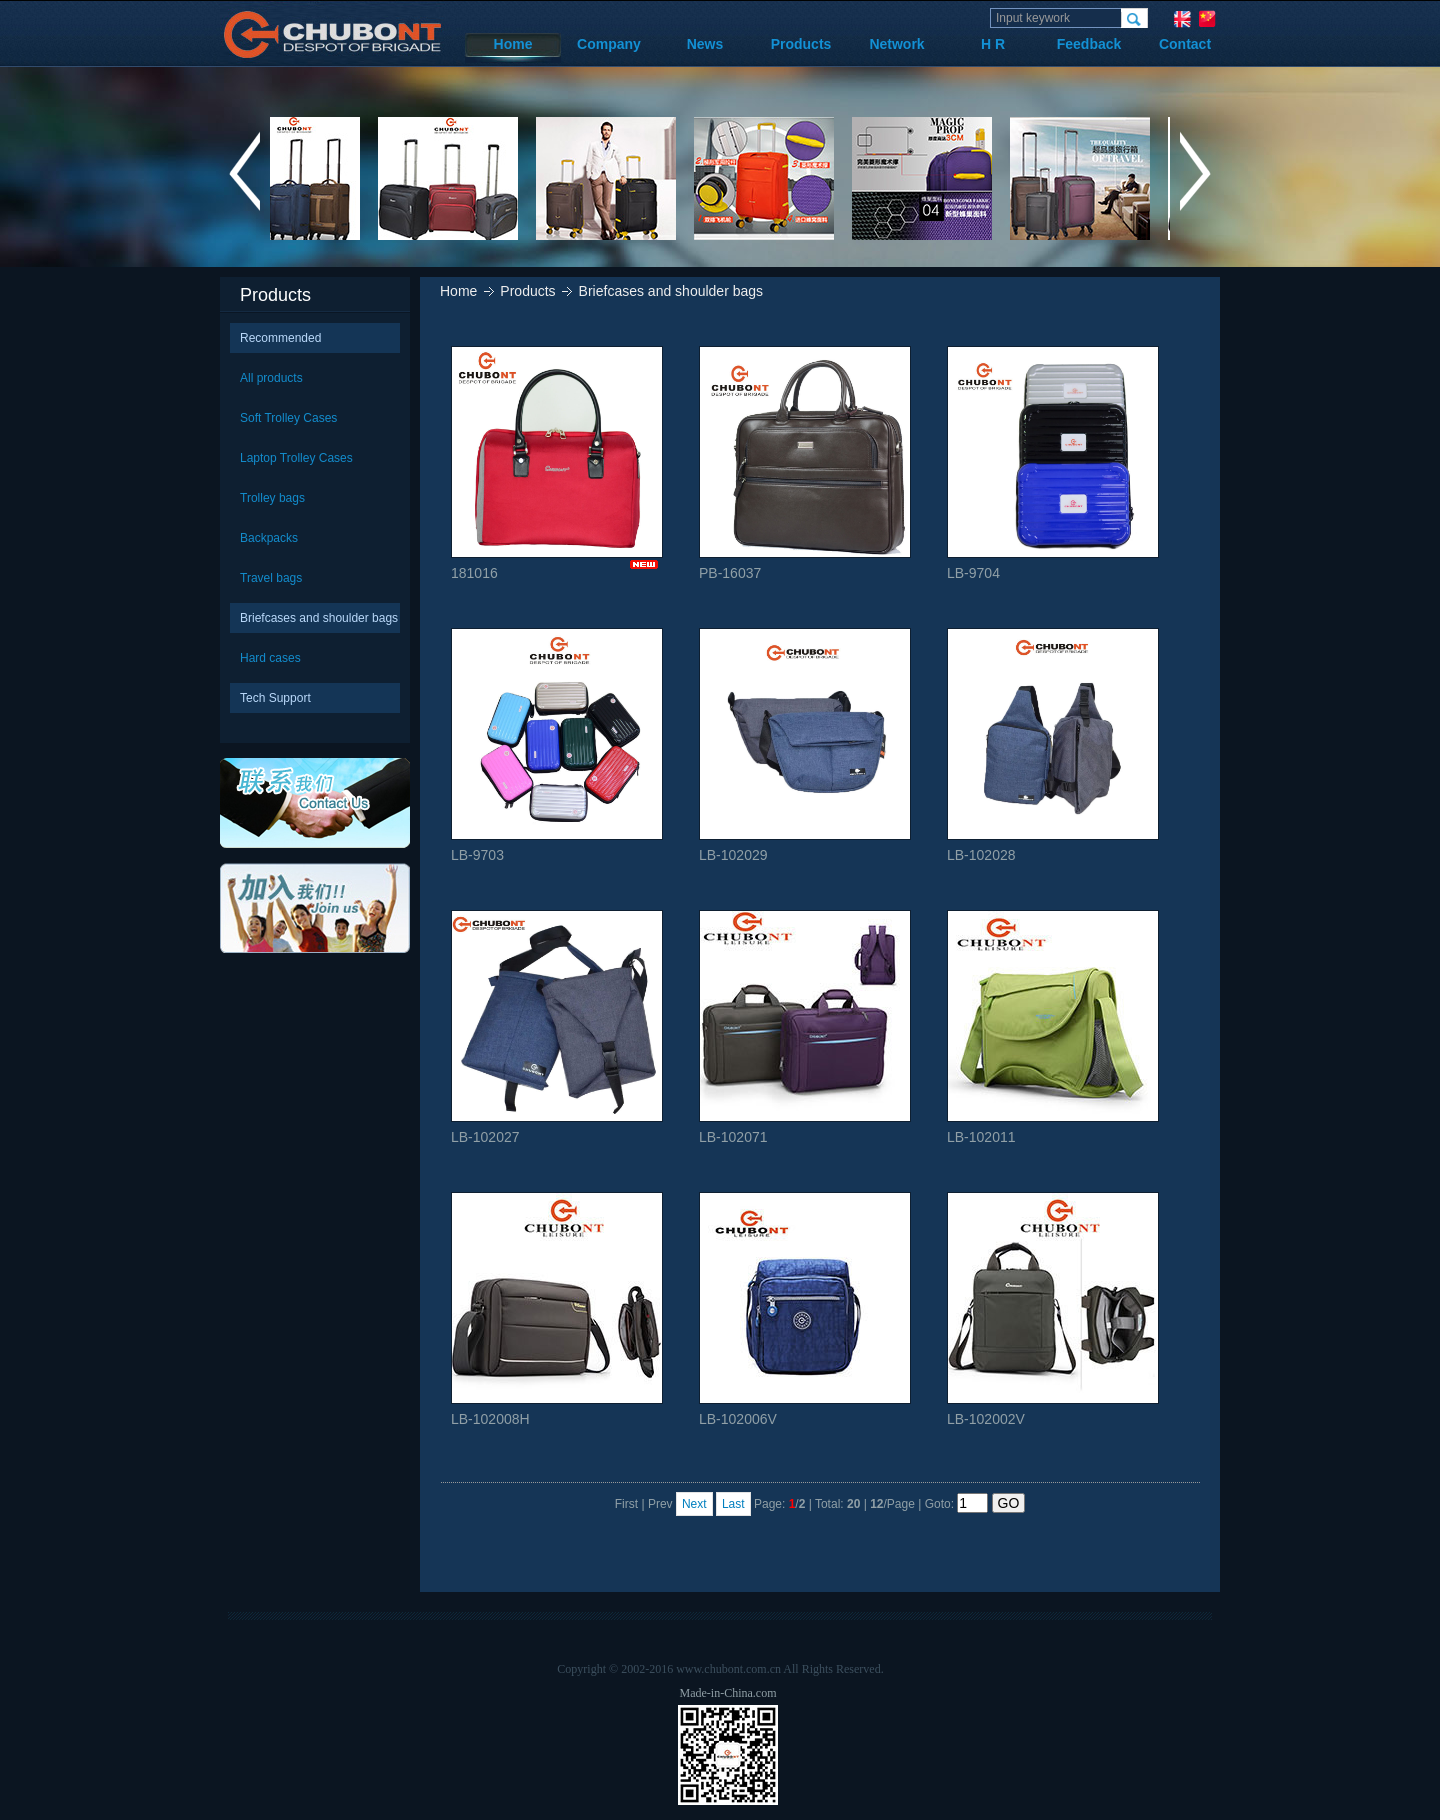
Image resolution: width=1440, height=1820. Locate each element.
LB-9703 (557, 745)
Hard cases (270, 658)
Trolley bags (272, 498)
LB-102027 (557, 1027)
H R (993, 44)
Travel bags (271, 578)
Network (896, 44)
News (705, 44)
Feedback (1089, 44)
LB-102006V (805, 1309)
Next (694, 1504)
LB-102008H (557, 1309)
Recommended (280, 338)
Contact (1185, 44)
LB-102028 (1053, 745)
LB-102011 (1053, 1027)
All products (271, 378)
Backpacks (269, 538)
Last (733, 1504)
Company (609, 44)
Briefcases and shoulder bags (319, 618)
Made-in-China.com (728, 1693)
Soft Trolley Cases (288, 418)
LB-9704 (1053, 463)
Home (513, 44)
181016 (557, 463)
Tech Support (275, 698)
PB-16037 (805, 463)
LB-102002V (1053, 1309)
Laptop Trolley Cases (296, 458)
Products (801, 44)
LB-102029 (805, 745)
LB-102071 (805, 1027)
